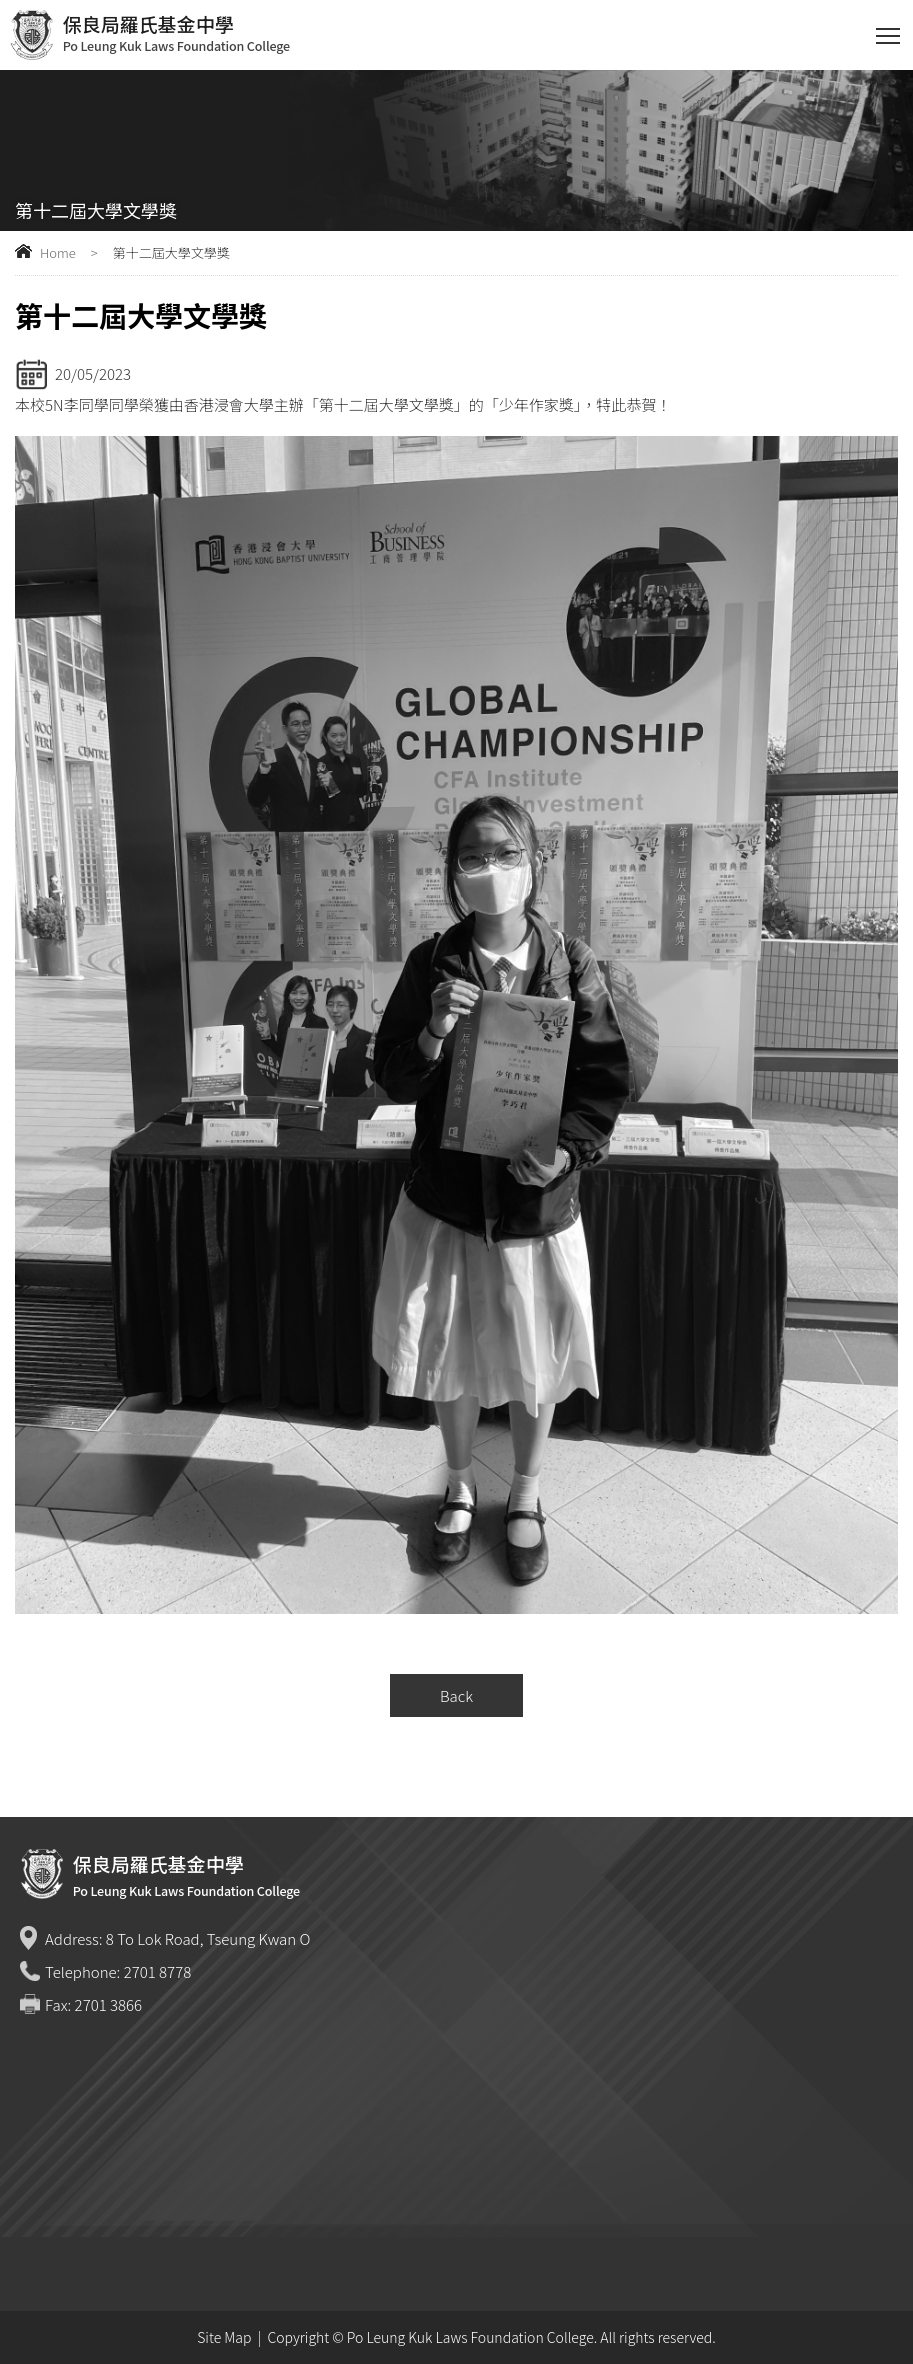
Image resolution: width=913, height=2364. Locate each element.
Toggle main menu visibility (889, 31)
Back (456, 1695)
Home (58, 252)
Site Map (224, 2337)
